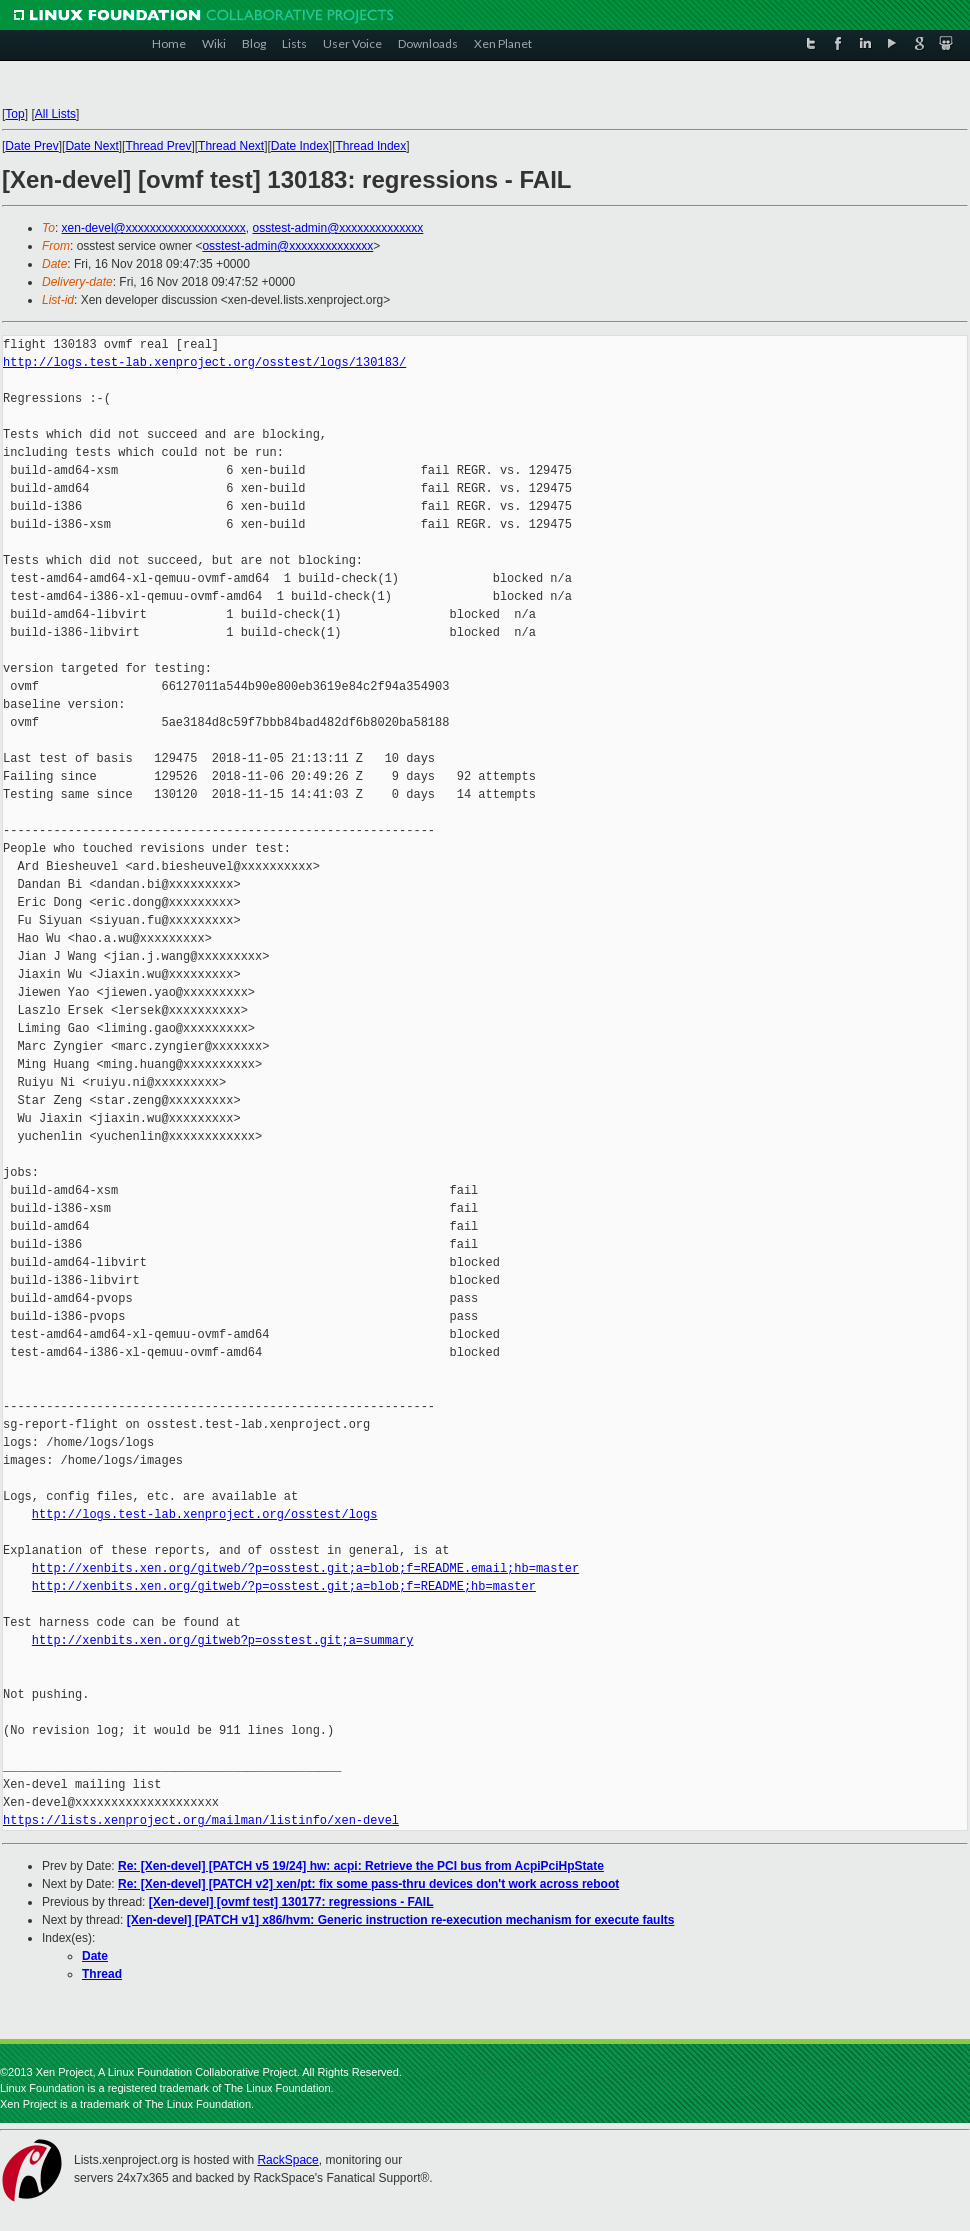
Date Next (91, 146)
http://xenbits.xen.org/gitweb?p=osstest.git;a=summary (223, 1640)
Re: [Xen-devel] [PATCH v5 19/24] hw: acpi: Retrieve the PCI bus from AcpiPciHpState (361, 1866)
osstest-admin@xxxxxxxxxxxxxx (337, 228)
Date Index (300, 146)
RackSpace (287, 2160)
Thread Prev (158, 146)
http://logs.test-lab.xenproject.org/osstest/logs (205, 1514)
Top (14, 114)
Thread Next (231, 146)
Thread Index (371, 146)
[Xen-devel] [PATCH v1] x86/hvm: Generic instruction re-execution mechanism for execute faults (401, 1920)
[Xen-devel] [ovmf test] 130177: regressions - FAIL (291, 1902)
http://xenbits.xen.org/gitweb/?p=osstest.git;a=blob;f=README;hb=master (284, 1586)
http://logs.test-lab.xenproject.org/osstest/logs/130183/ (204, 362)
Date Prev (31, 146)
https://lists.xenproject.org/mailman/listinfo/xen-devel (201, 1820)
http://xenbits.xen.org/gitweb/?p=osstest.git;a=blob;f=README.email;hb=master (305, 1568)
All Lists (55, 114)
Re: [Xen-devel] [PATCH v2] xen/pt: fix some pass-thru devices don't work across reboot (368, 1884)
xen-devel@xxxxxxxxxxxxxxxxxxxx (154, 228)
